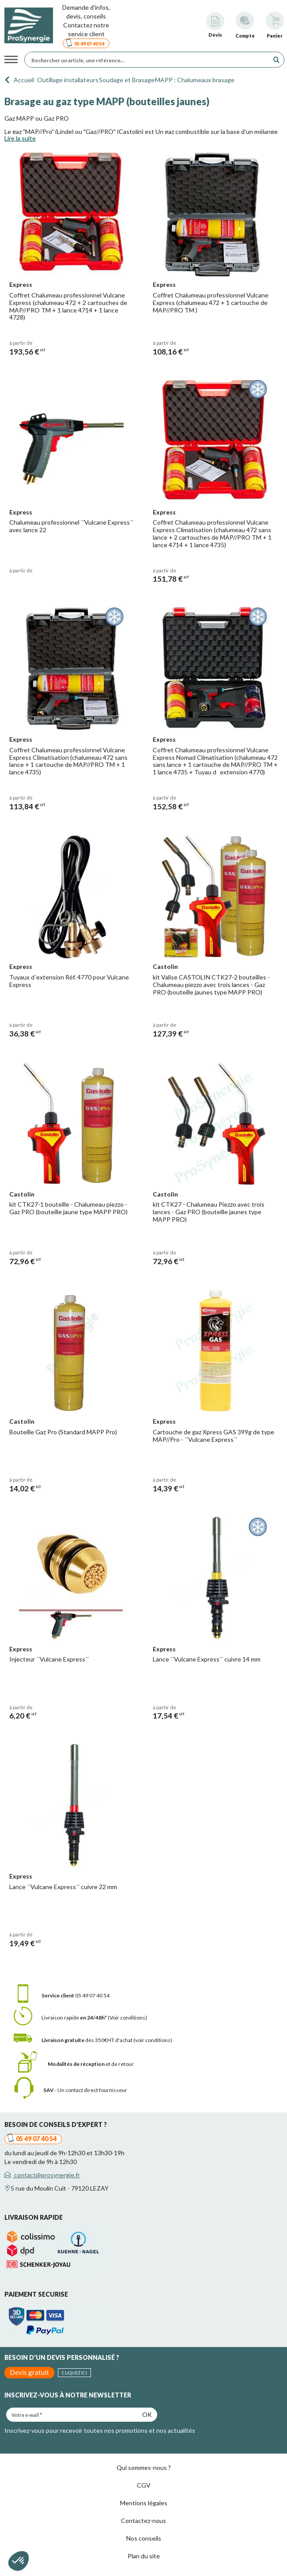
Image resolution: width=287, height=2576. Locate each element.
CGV (144, 2485)
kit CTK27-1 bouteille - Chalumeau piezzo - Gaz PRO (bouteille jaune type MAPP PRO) (68, 1208)
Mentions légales (143, 2503)
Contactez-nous (143, 2520)
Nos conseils (143, 2538)
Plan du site (144, 2556)
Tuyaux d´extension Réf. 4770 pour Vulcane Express (69, 980)
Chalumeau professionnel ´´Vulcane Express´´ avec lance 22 (71, 525)
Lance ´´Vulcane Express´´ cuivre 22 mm (63, 1886)
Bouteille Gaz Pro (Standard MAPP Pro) (63, 1432)
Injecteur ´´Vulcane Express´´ (49, 1659)
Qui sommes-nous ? (144, 2467)
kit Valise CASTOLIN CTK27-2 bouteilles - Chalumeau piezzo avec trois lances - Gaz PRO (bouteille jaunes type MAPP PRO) (211, 984)
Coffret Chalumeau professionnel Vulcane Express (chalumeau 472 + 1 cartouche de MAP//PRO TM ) (210, 302)
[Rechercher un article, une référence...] (149, 59)
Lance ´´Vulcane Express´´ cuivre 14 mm (207, 1659)
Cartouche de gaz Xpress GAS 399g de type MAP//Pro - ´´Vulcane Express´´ (213, 1435)
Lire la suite (20, 138)
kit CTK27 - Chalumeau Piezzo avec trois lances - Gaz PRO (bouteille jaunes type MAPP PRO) (208, 1211)
